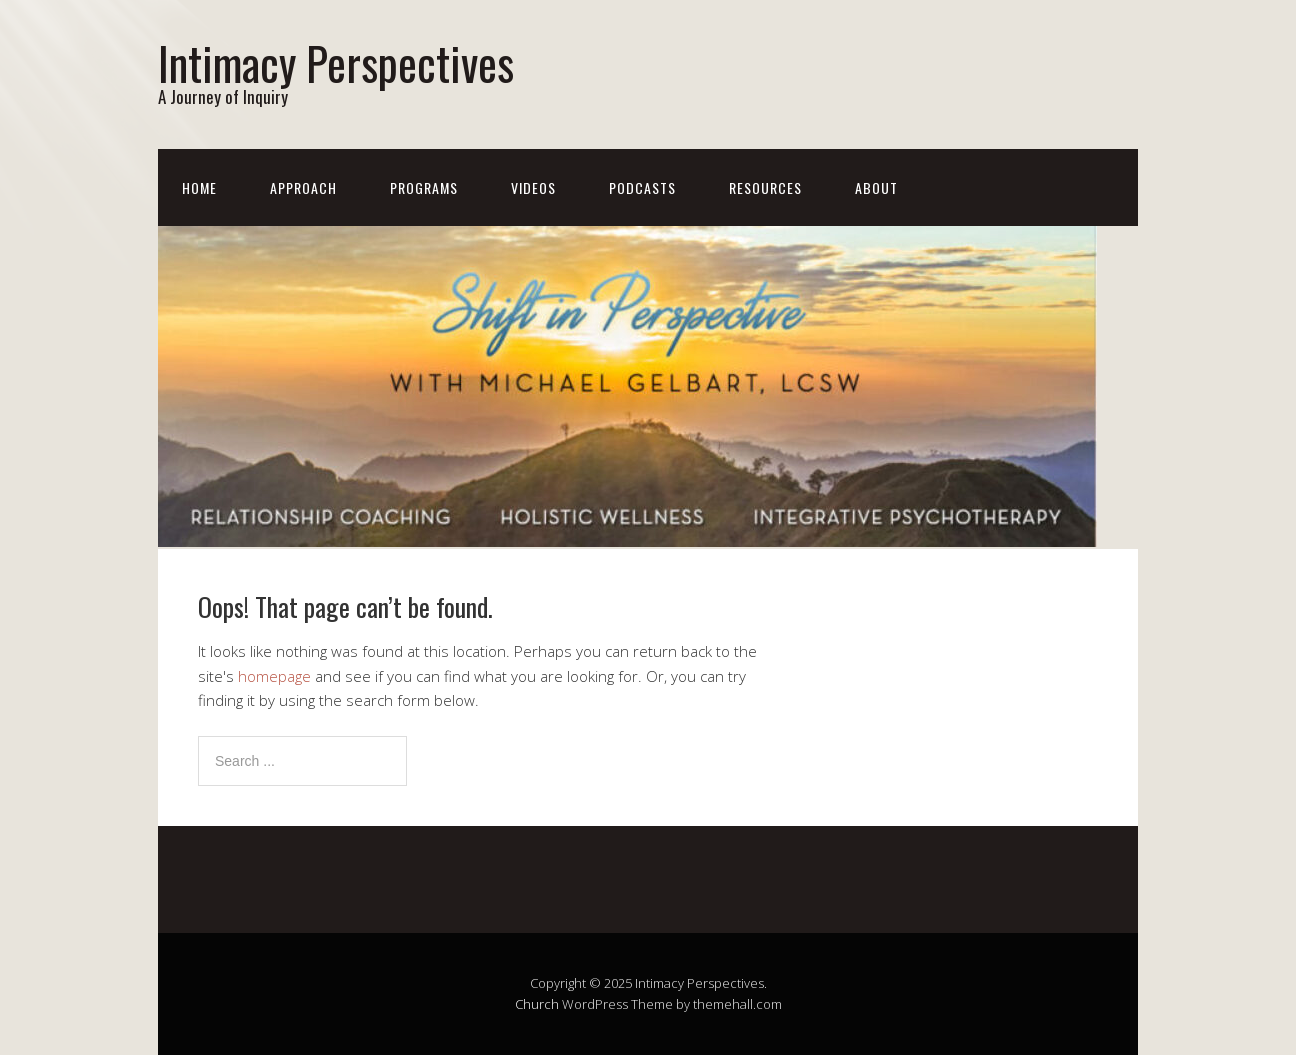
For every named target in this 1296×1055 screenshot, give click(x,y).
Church (537, 1004)
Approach (303, 187)
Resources (765, 187)
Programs (424, 187)
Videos (533, 187)
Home (199, 187)
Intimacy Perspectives (336, 62)
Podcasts (642, 187)
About (876, 187)
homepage (274, 676)
